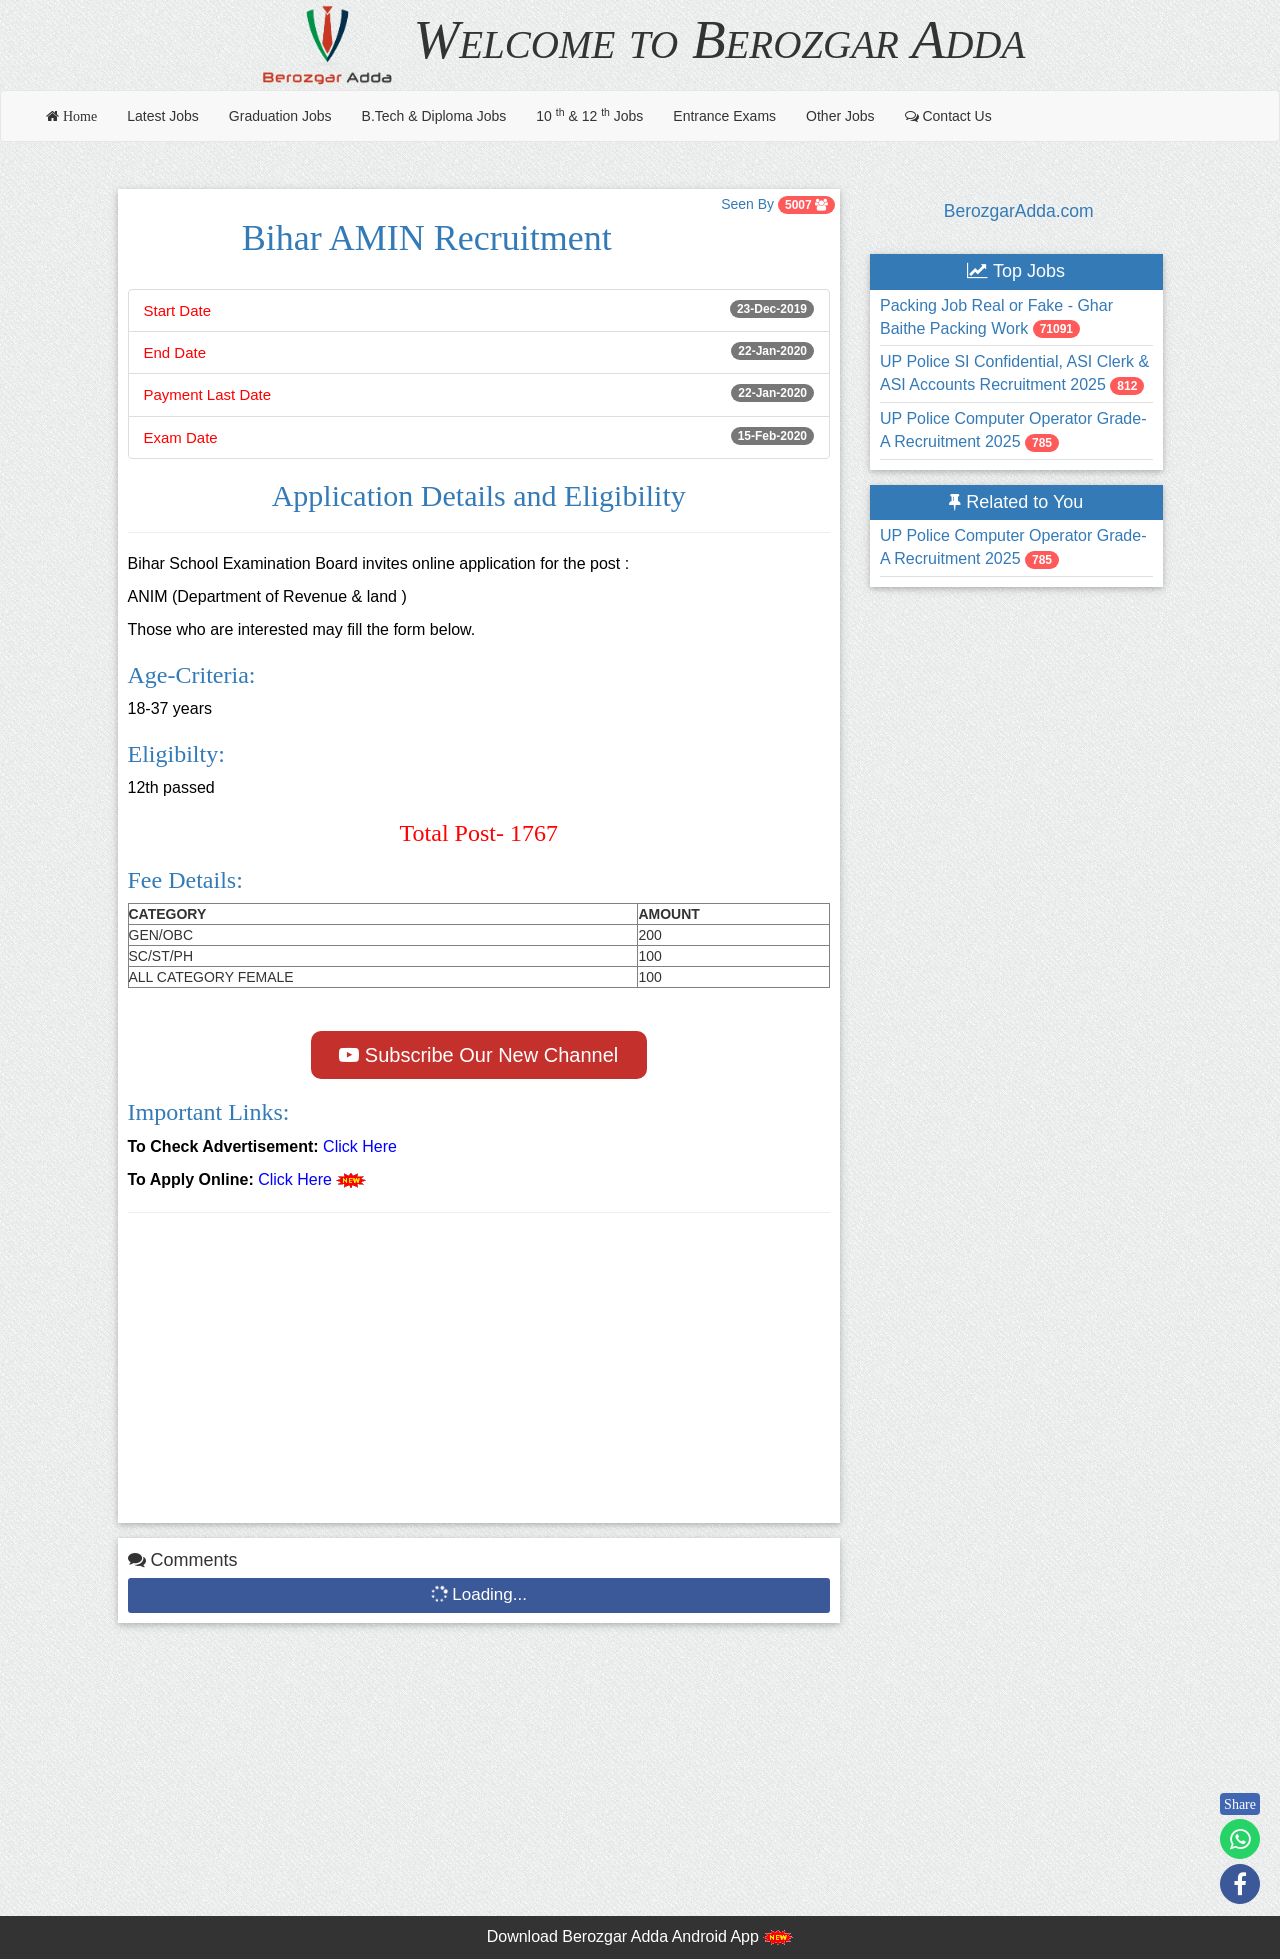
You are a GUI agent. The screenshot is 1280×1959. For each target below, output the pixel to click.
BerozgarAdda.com (1019, 211)
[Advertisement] (479, 1373)
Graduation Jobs (280, 116)
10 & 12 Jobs (589, 115)
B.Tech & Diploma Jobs (434, 116)
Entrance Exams (724, 116)
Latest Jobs (163, 116)
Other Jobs (840, 116)
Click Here (360, 1146)
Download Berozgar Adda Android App (640, 1936)
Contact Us (948, 116)
